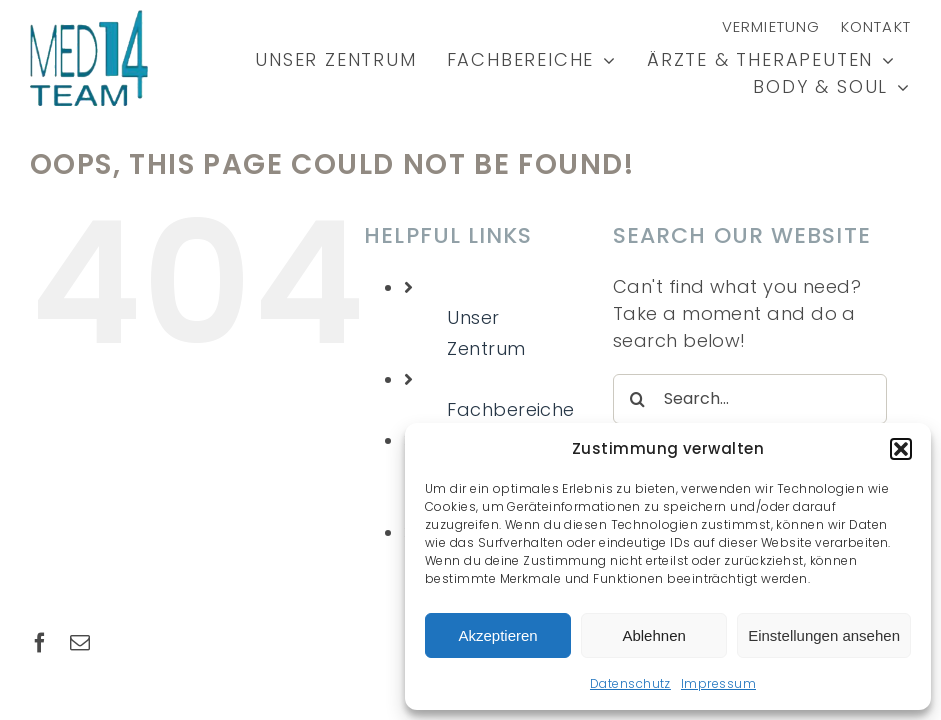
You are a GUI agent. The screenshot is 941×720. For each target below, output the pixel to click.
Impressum (718, 683)
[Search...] (750, 399)
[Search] (638, 399)
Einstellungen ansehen (824, 635)
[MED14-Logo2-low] (89, 18)
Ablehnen (653, 635)
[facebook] (40, 643)
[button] (901, 449)
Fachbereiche (510, 409)
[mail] (80, 643)
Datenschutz (630, 683)
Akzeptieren (497, 635)
